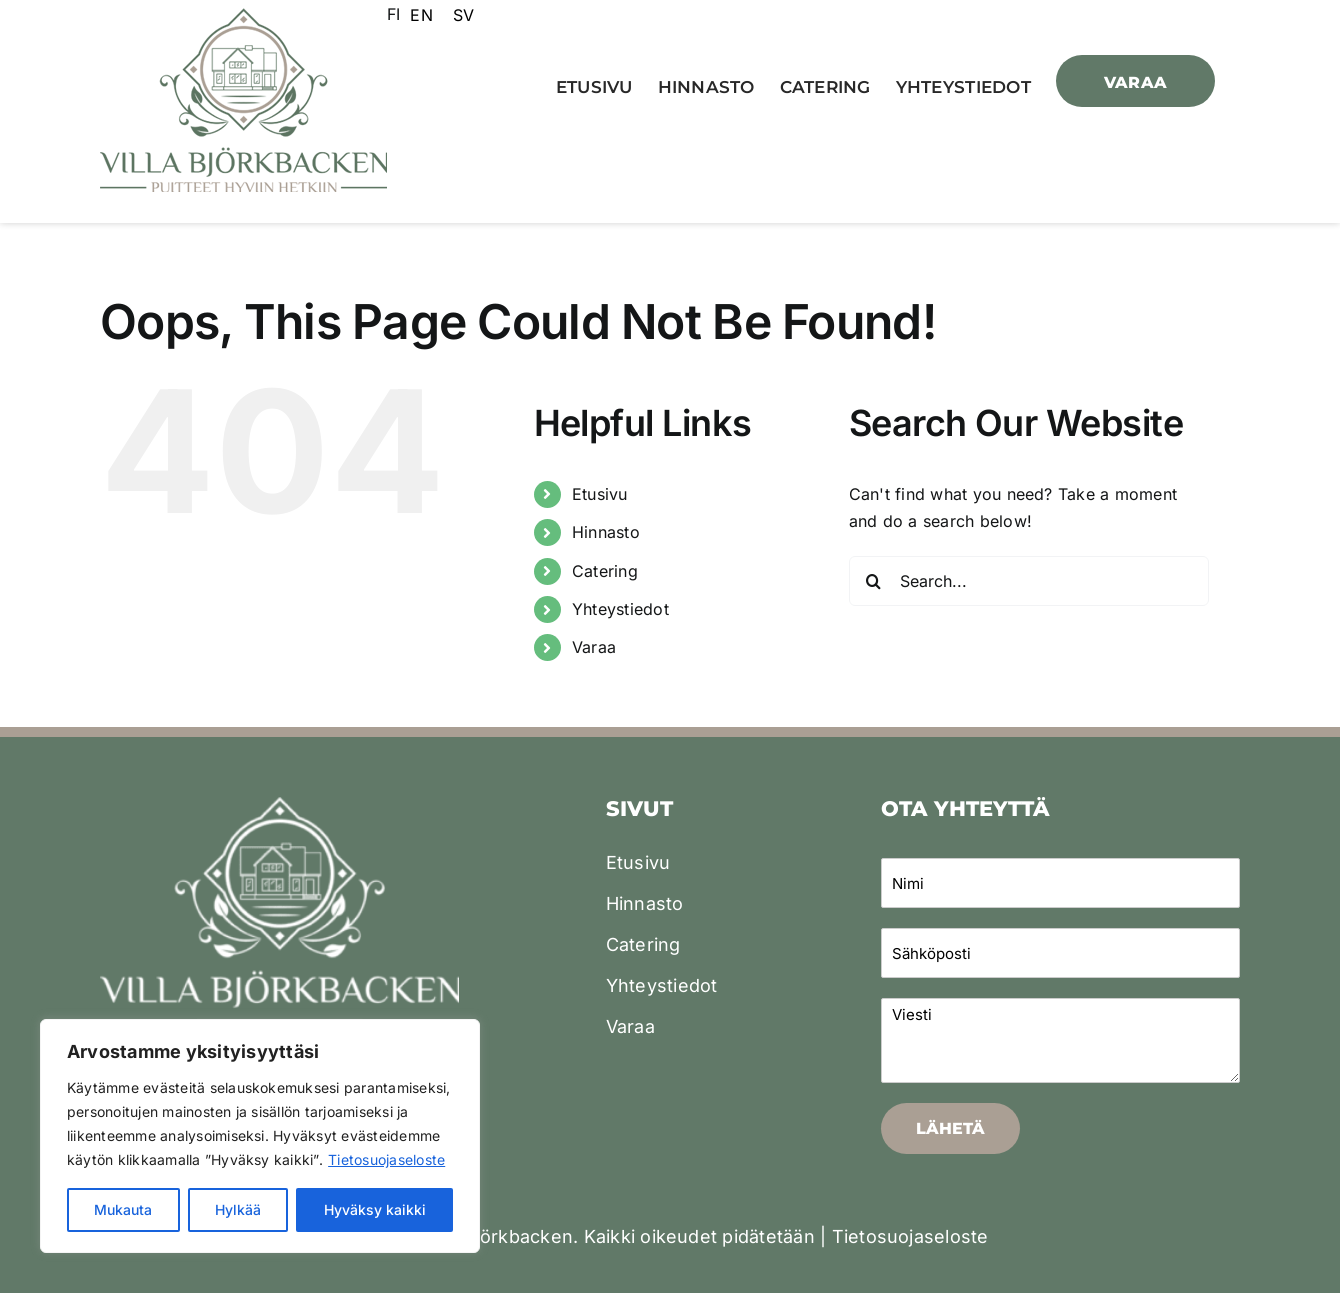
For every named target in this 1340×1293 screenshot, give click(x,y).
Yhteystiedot (620, 609)
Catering (605, 571)
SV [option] (463, 15)
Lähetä (950, 1128)
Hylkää (238, 1209)
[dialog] (1302, 1253)
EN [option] (421, 15)
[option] (421, 15)
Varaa (594, 647)
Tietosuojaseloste (386, 1159)
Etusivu (600, 494)
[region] (260, 1136)
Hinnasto (606, 532)
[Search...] (1029, 581)
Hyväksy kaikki (375, 1209)
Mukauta (123, 1209)
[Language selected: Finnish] (435, 14)
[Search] (874, 581)
